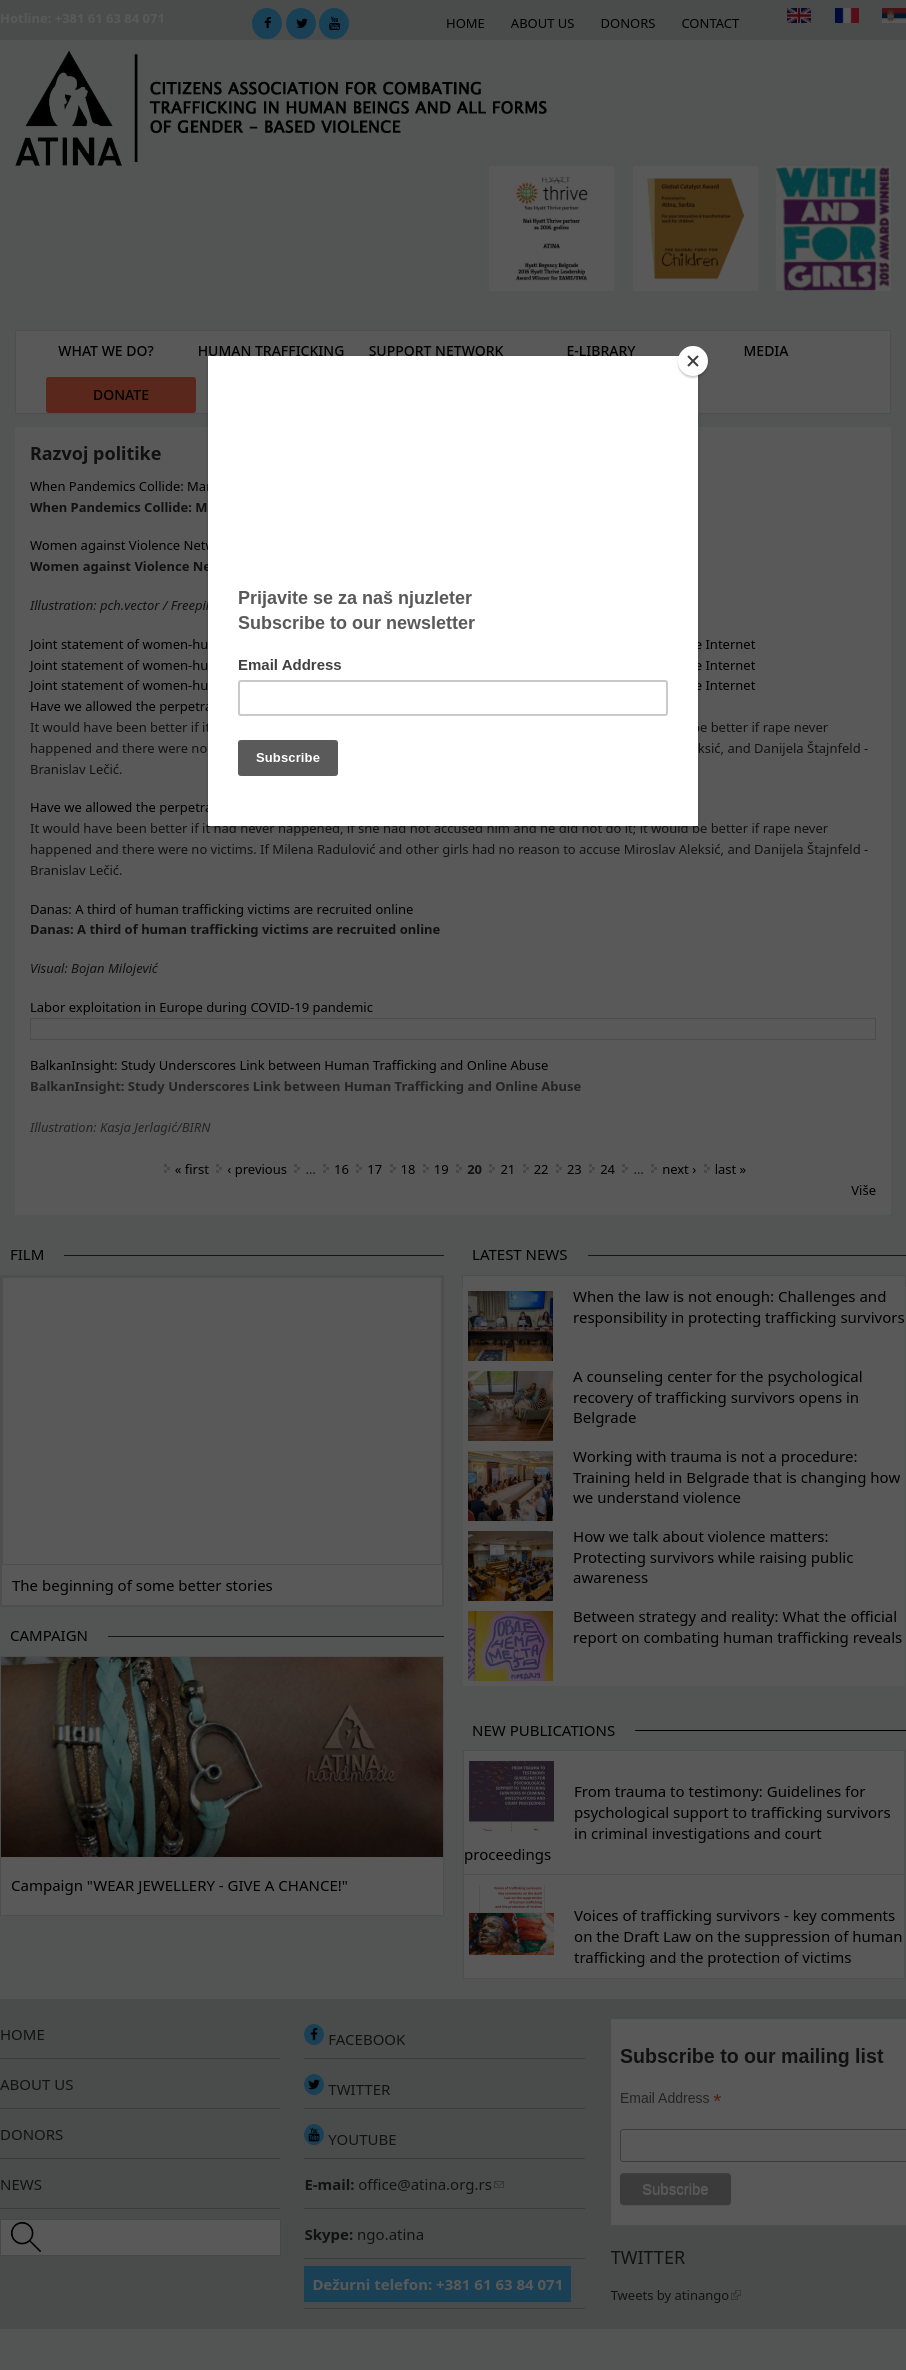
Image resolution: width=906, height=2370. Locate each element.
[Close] (693, 361)
